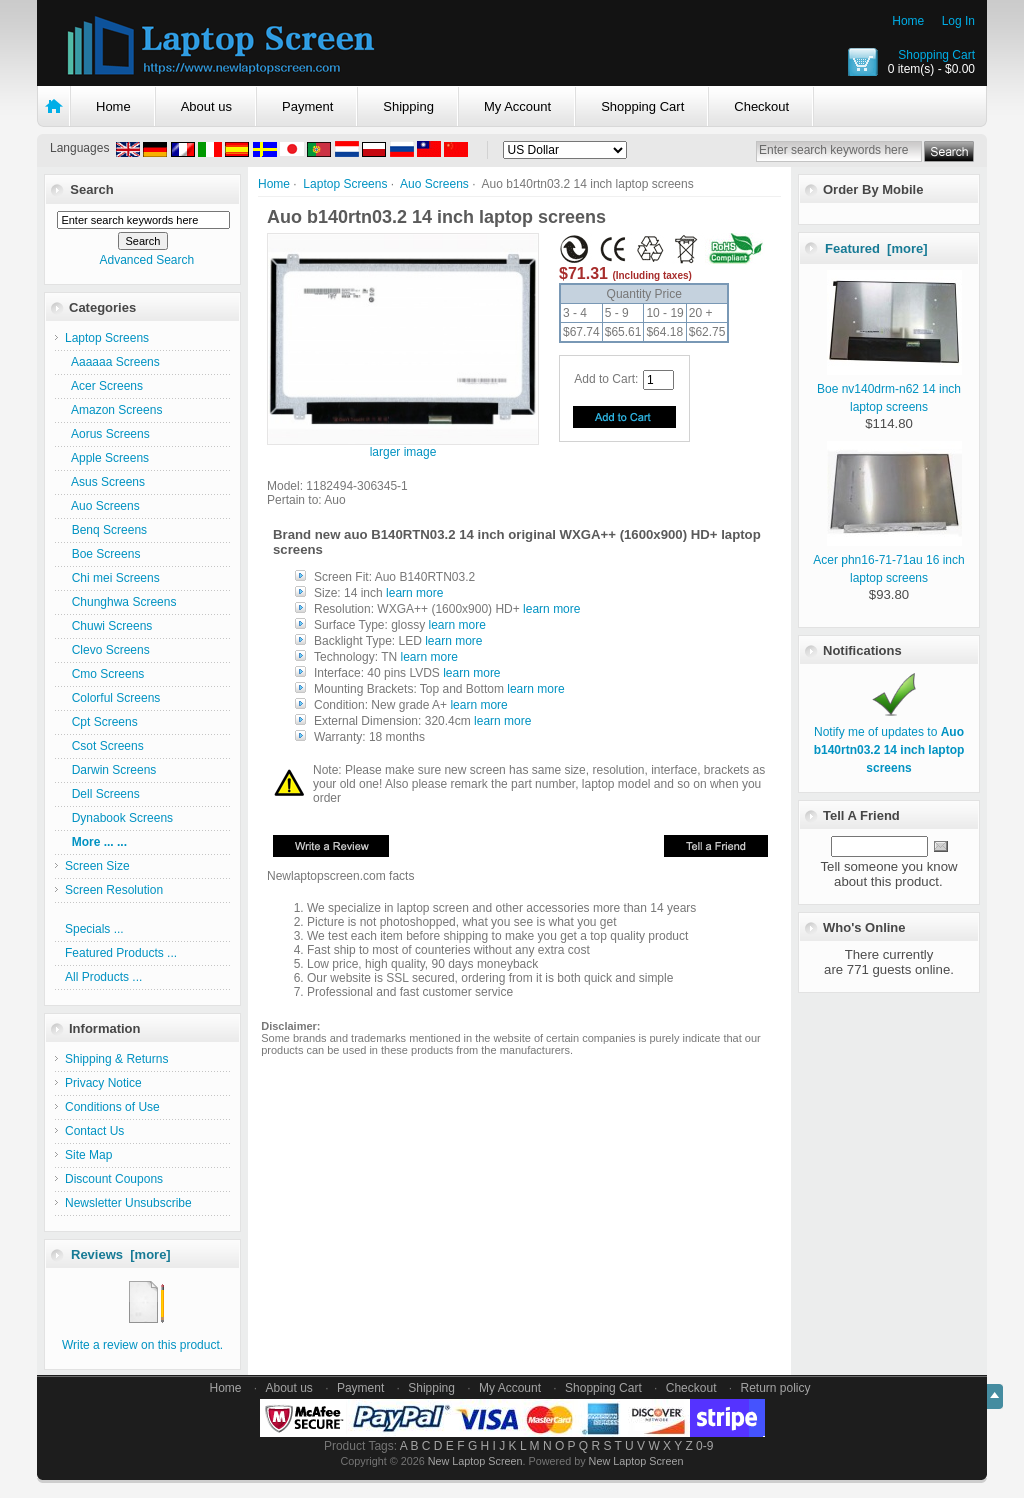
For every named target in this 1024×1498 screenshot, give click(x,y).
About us (206, 106)
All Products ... (103, 977)
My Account (517, 106)
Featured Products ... (121, 953)
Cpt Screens (101, 722)
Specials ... (94, 929)
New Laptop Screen (475, 1461)
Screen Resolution (114, 890)
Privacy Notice (103, 1083)
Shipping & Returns (116, 1059)
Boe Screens (102, 554)
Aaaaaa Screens (112, 362)
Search (91, 189)
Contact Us (94, 1131)
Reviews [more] (121, 1254)
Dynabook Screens (119, 818)
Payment (307, 106)
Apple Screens (107, 458)
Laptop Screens (345, 184)
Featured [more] (876, 248)
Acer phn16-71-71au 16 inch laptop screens (888, 560)
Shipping (408, 106)
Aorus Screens (107, 434)
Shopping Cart (936, 55)
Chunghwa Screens (120, 602)
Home (908, 21)
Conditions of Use (112, 1107)
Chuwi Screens (108, 626)
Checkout (761, 106)
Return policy (776, 1388)
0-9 (704, 1446)
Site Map (88, 1155)
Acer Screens (104, 386)
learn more (414, 593)
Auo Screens (434, 184)
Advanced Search (146, 260)
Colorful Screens (112, 698)
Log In (958, 21)
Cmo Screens (104, 674)
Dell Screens (102, 794)
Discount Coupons (114, 1179)
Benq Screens (106, 530)
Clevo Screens (107, 650)
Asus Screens (105, 482)
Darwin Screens (110, 770)
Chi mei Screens (112, 578)
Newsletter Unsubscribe (128, 1203)
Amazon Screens (113, 410)
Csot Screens (104, 746)
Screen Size (97, 866)
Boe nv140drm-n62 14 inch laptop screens (889, 389)
